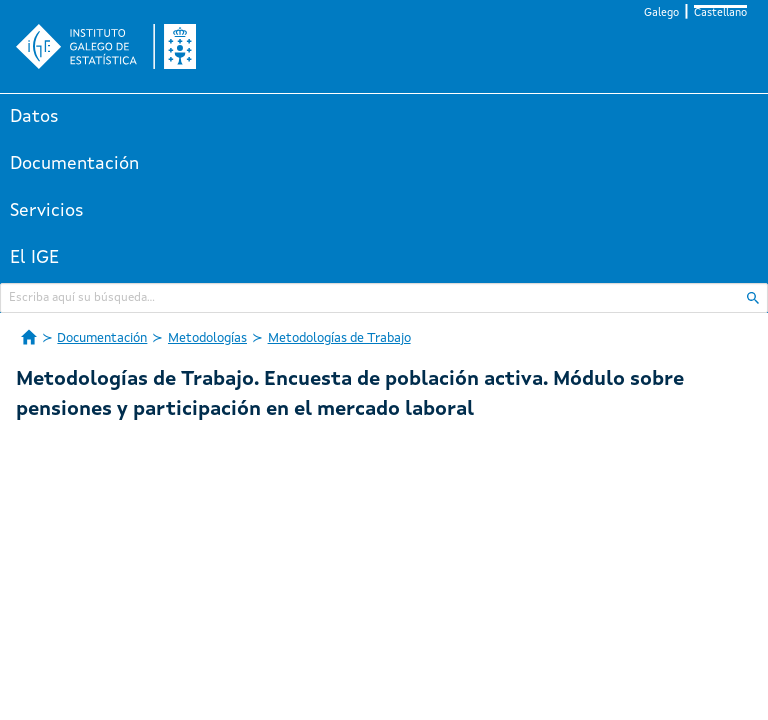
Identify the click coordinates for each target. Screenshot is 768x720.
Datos (34, 117)
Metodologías (207, 338)
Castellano (720, 13)
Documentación (74, 164)
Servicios (47, 211)
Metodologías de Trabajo (339, 338)
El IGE (34, 258)
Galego (661, 13)
